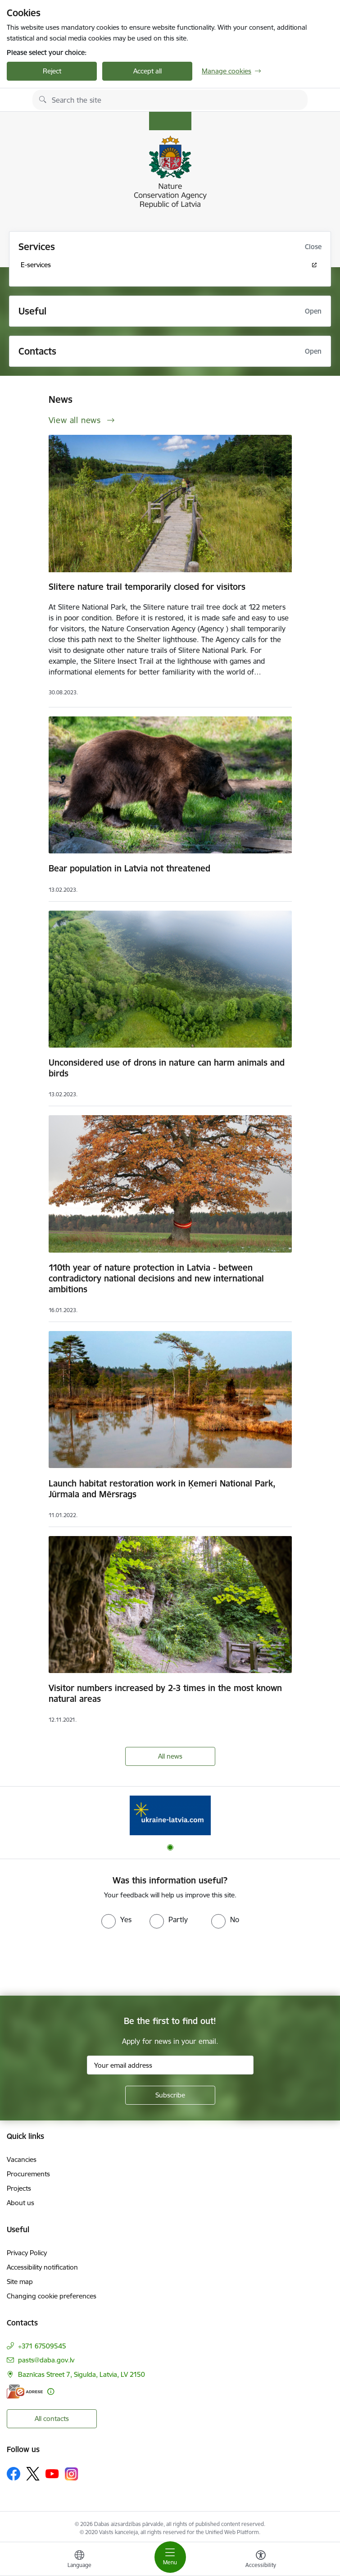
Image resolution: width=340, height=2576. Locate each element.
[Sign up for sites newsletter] (170, 2095)
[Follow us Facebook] (13, 2473)
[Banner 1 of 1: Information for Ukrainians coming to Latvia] (170, 1815)
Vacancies (21, 2159)
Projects (19, 2188)
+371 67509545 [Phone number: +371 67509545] (42, 2346)
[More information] (50, 2391)
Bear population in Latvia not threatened (129, 868)
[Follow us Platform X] (33, 2473)
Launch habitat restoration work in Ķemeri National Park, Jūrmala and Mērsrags (162, 1489)
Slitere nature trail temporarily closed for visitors (147, 586)
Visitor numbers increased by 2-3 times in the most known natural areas (165, 1693)
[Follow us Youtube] (52, 2473)
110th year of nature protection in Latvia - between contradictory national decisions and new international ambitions (156, 1278)
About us (20, 2202)
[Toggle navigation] (170, 2557)
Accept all (147, 71)
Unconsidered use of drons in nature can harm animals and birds (167, 1068)
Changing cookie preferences (51, 2296)
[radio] (116, 1919)
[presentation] (75, 1962)
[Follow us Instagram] (71, 2473)
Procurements (28, 2174)
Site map (20, 2281)
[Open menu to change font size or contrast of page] (261, 2560)
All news (170, 1756)
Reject (52, 71)
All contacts (52, 2418)
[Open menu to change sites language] (79, 2560)
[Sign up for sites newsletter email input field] (170, 2065)
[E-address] (25, 2391)
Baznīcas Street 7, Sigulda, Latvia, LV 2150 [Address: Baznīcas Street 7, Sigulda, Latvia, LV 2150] (81, 2374)
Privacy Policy (27, 2252)
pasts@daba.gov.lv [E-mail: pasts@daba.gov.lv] (46, 2360)
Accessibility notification (42, 2267)
